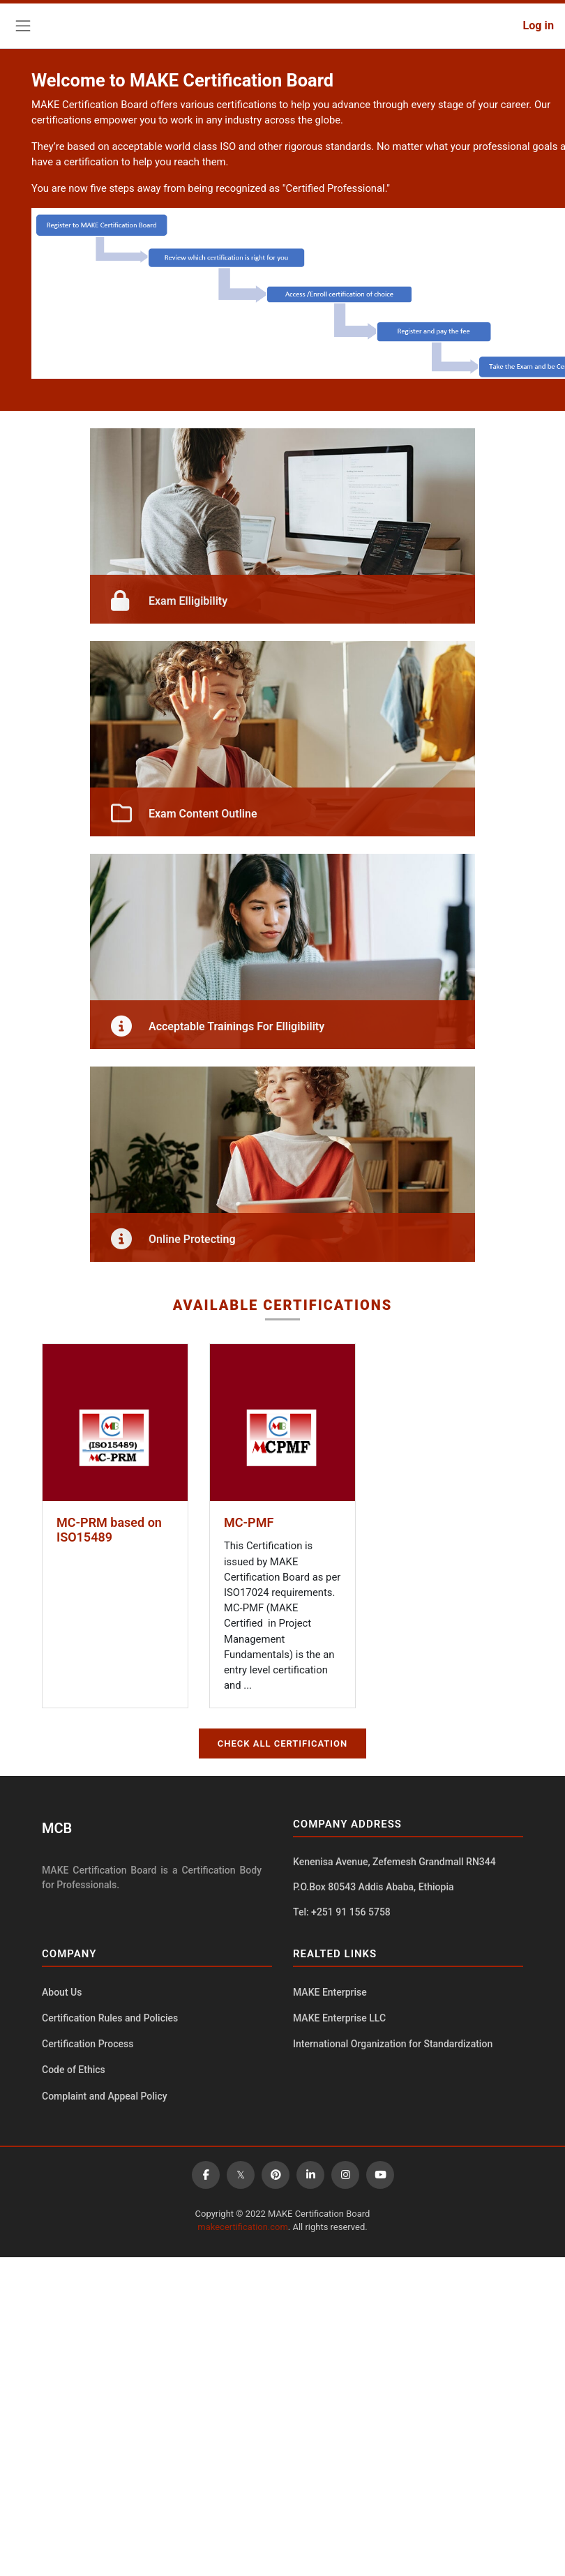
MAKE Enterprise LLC (339, 2018)
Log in (538, 25)
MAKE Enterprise (330, 1992)
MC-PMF (248, 1522)
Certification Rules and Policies (110, 2018)
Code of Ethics (73, 2069)
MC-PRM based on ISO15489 (109, 1530)
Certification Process (88, 2043)
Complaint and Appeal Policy (104, 2096)
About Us (62, 1992)
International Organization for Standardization (392, 2043)
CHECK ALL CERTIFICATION (283, 1743)
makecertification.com (242, 2227)
